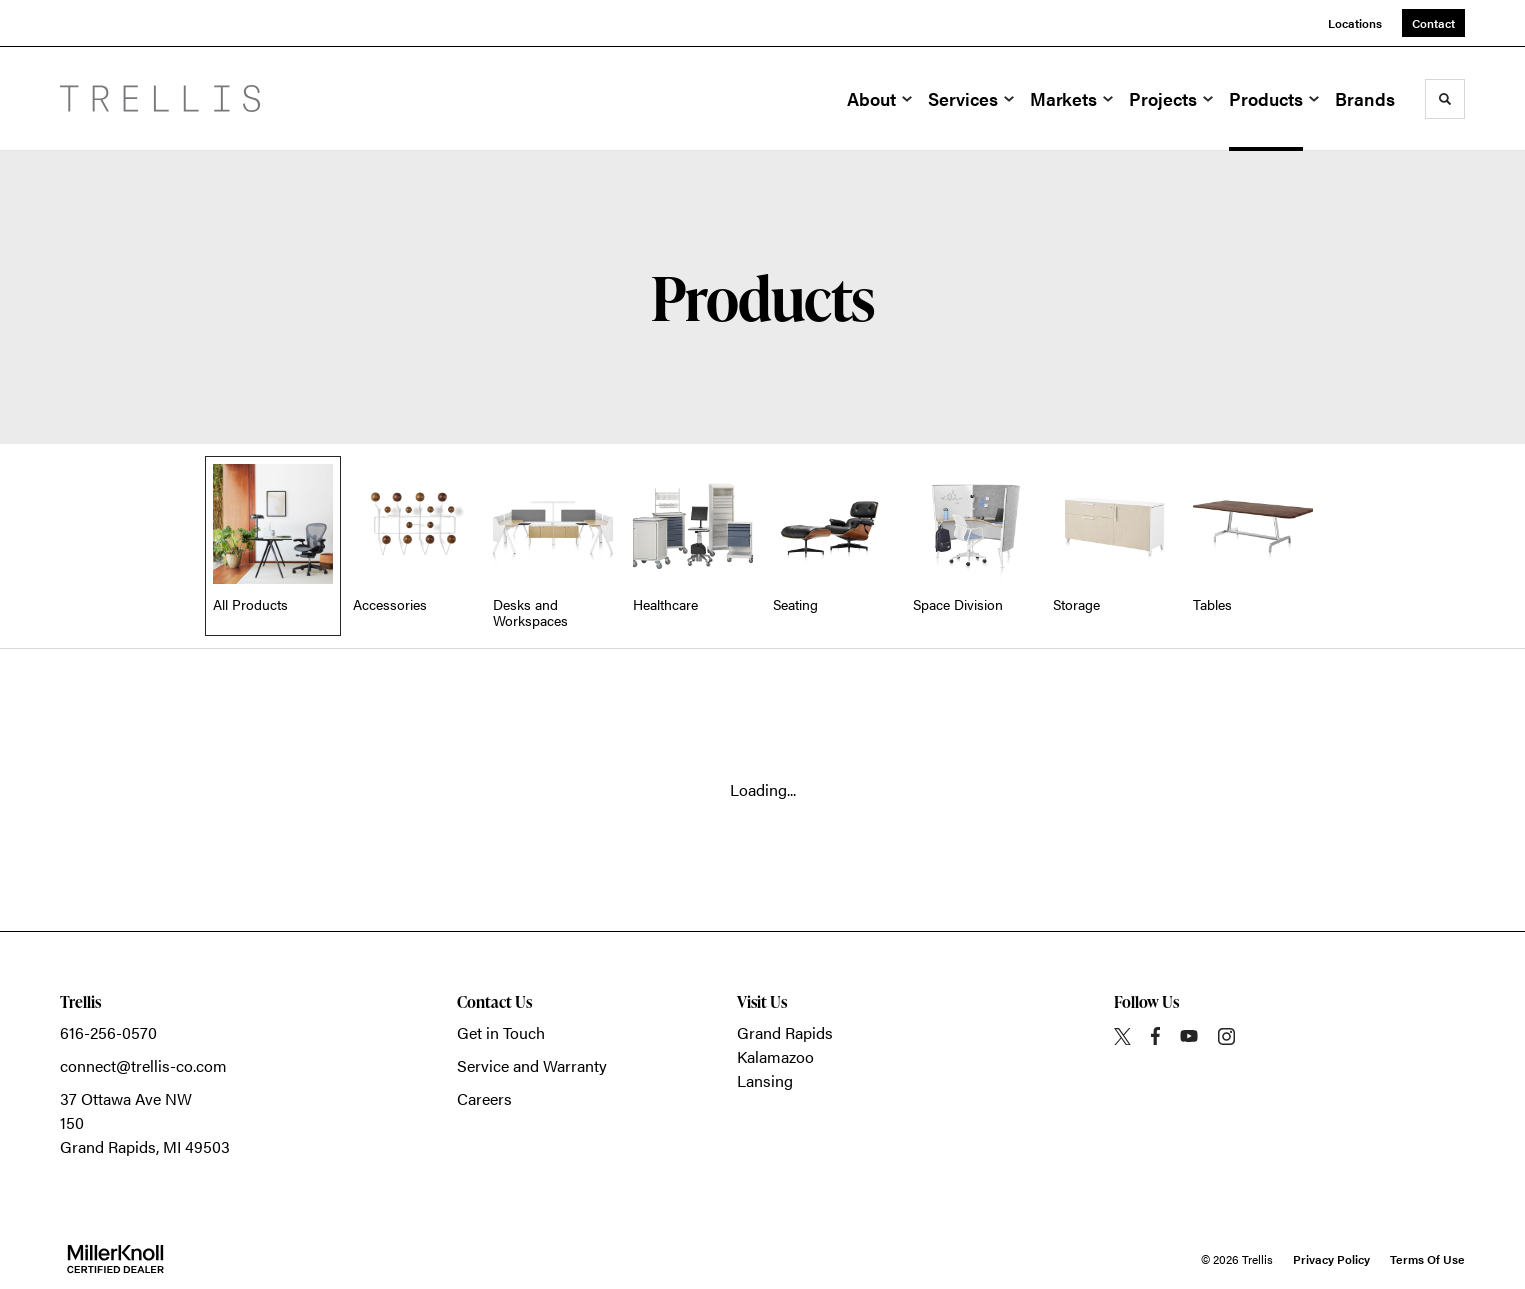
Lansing (765, 1080)
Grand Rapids (785, 1032)
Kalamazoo (775, 1056)
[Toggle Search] (1445, 99)
